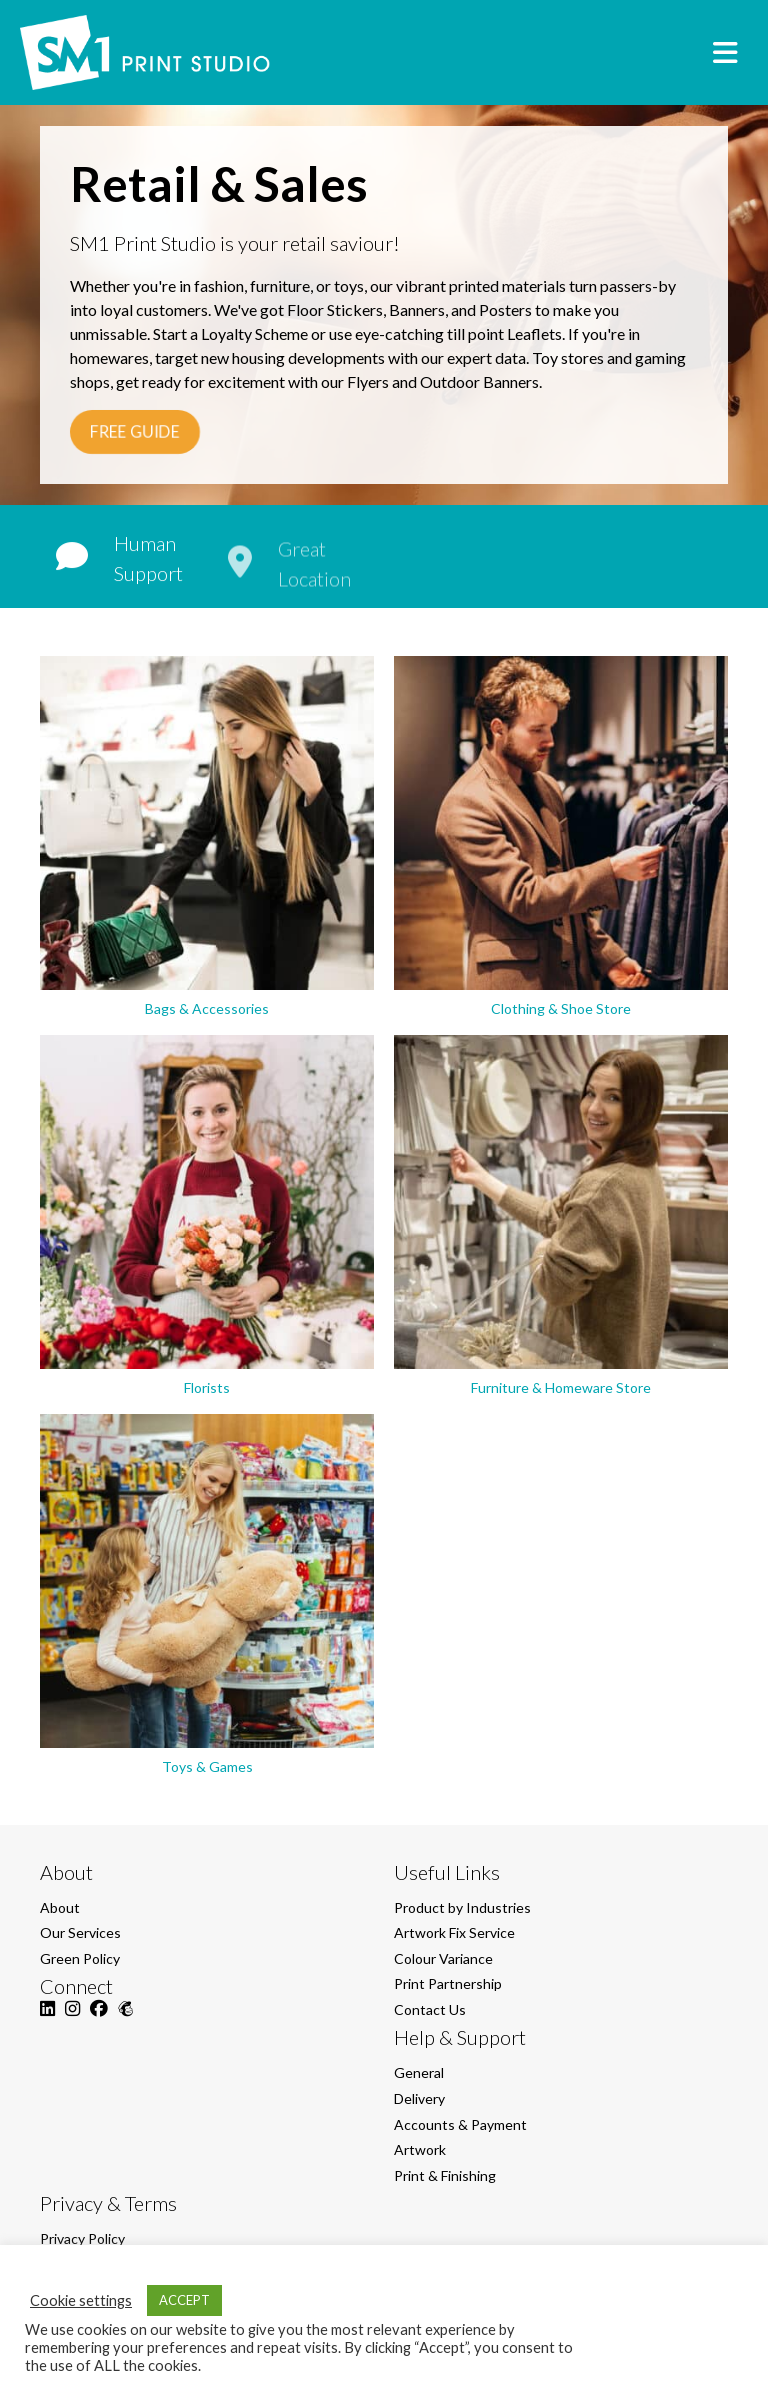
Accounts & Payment (460, 2124)
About (60, 1907)
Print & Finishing (445, 2175)
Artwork (420, 2149)
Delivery (419, 2098)
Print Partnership (448, 1983)
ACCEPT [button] (184, 2300)
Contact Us (430, 2009)
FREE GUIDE (135, 431)
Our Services (80, 1932)
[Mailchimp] (125, 2019)
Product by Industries (462, 1907)
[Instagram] (72, 2019)
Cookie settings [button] (81, 2300)
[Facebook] (99, 2019)
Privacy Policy (82, 2238)
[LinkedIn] (47, 2019)
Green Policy (80, 1958)
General (419, 2072)
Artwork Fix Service (454, 1932)
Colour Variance (443, 1958)
